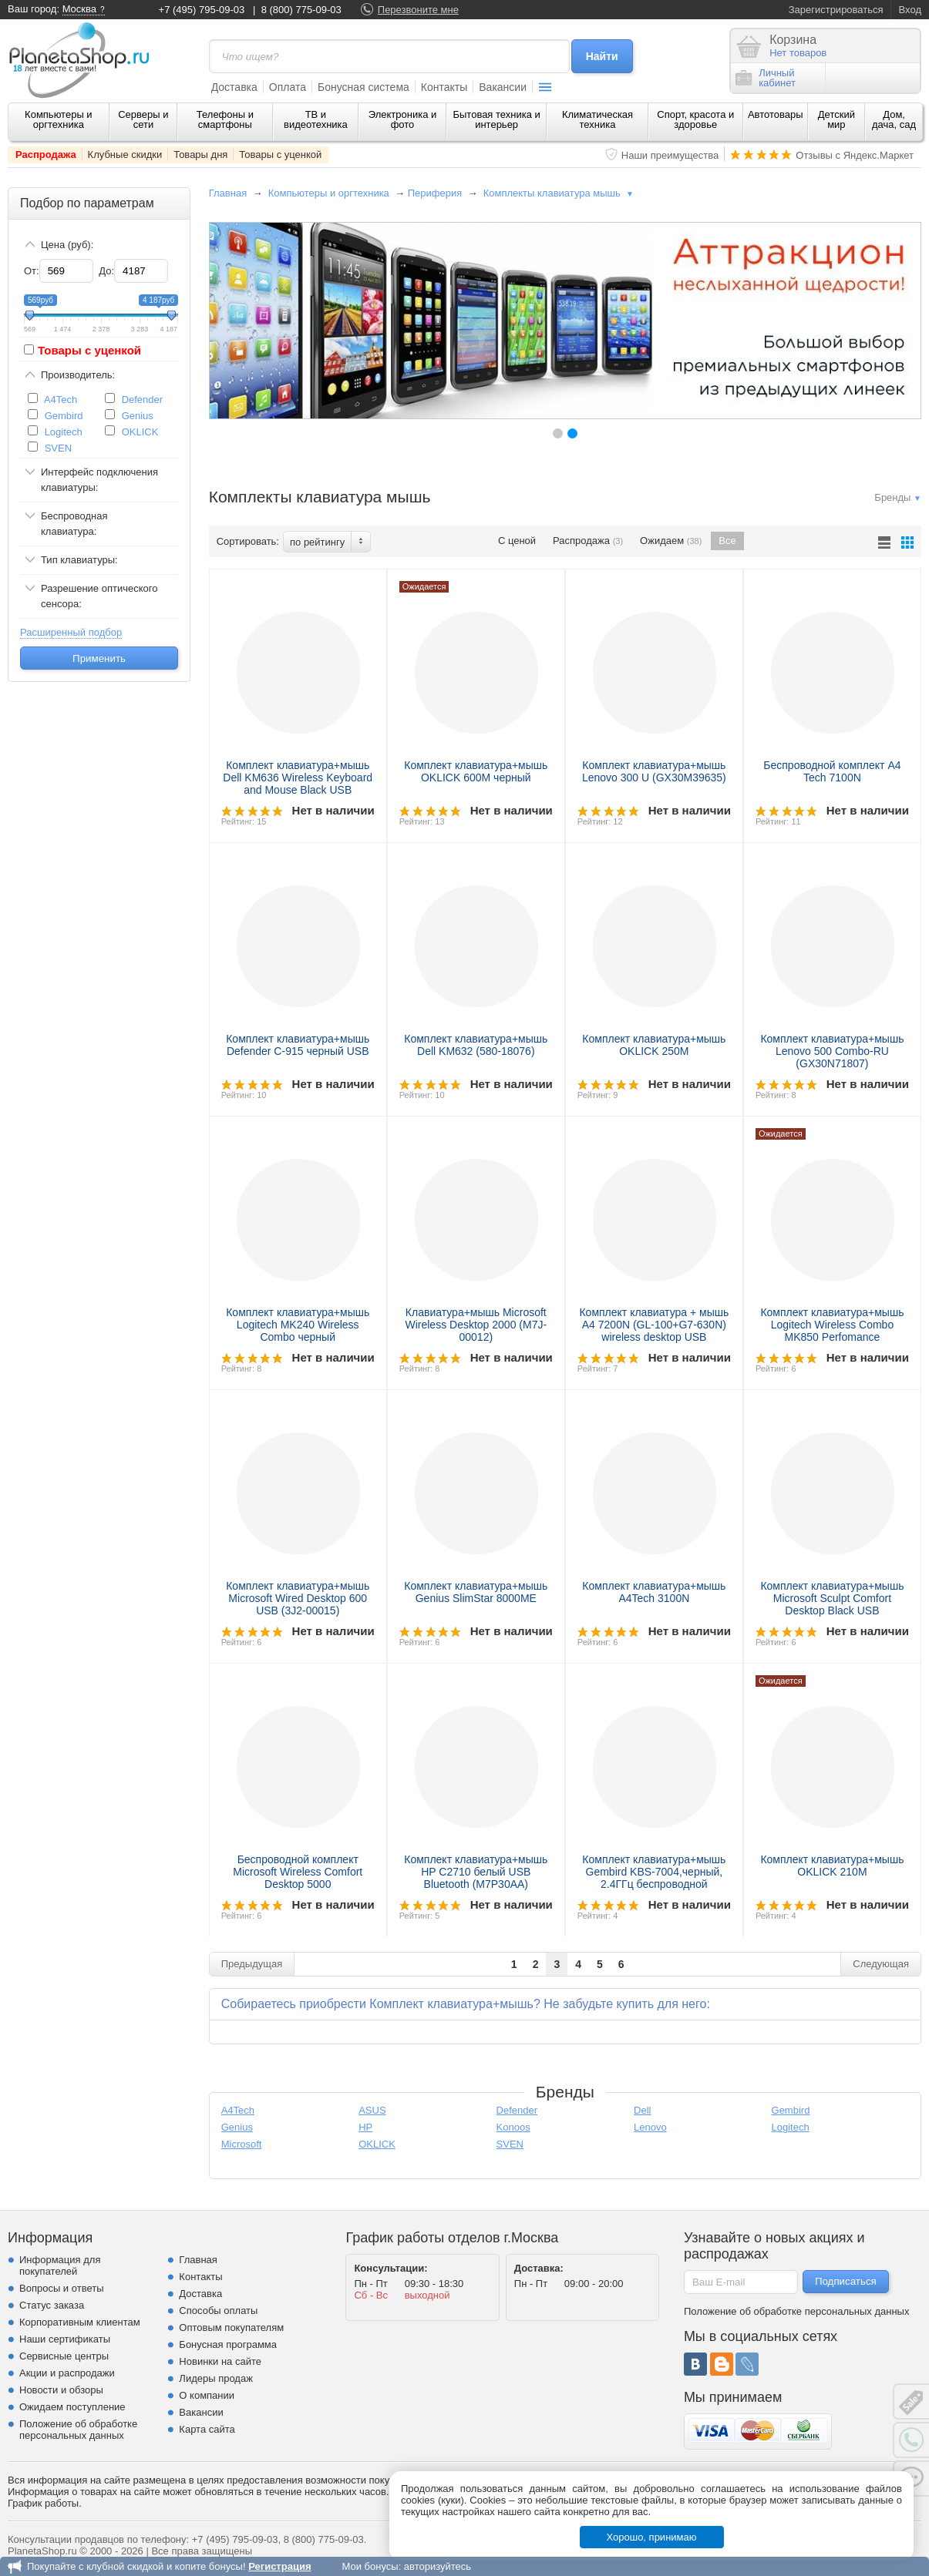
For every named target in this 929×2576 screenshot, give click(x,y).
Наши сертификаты (64, 2339)
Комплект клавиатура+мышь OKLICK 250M (653, 1045)
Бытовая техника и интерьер (496, 119)
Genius (137, 415)
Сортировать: (248, 541)
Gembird (64, 415)
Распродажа (45, 154)
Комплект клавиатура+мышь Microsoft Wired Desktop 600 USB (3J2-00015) (297, 1598)
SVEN (58, 448)
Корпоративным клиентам (79, 2322)
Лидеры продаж (216, 2378)
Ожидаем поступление (72, 2407)
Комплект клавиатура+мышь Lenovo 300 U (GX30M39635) (654, 771)
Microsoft (241, 2144)
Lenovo (650, 2127)
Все (727, 540)
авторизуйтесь (437, 2566)
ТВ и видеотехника (316, 119)
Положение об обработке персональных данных (78, 2429)
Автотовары (775, 114)
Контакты (444, 87)
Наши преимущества (670, 155)
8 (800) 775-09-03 (301, 9)
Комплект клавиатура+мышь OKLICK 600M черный (475, 771)
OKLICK (140, 432)
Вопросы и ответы (61, 2288)
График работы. (45, 2503)
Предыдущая (252, 1964)
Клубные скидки (125, 154)
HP (365, 2127)
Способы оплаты (218, 2310)
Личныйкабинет (765, 78)
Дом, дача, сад (894, 119)
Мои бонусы (370, 2566)
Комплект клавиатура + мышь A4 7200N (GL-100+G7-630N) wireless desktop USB (654, 1324)
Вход (910, 9)
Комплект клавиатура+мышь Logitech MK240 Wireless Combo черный (297, 1324)
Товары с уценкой (280, 154)
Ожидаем (671, 540)
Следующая (881, 1964)
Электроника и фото (403, 119)
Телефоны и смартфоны (225, 119)
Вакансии (503, 87)
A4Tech (60, 399)
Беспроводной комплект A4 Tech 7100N (831, 771)
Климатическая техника (597, 119)
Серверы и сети (143, 119)
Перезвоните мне (418, 9)
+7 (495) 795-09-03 (202, 9)
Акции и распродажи (67, 2373)
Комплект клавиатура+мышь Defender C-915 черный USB (297, 1045)
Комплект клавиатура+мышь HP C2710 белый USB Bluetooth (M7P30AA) (475, 1871)
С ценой (517, 540)
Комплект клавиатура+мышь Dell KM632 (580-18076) (475, 1045)
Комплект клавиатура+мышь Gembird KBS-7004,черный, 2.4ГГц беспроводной (653, 1871)
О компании (206, 2395)
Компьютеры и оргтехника (59, 119)
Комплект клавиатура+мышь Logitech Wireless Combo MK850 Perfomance (832, 1324)
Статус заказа (51, 2305)
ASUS (371, 2110)
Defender (142, 399)
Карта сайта (206, 2429)
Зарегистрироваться (836, 9)
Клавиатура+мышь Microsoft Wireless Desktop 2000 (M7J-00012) (476, 1324)
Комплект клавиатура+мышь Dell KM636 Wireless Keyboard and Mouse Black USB (297, 777)
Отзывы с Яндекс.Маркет (855, 155)
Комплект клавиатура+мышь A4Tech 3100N (653, 1592)
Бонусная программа (228, 2344)
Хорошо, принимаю (652, 2537)
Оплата (287, 87)
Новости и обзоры (61, 2390)
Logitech (63, 432)
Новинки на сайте (220, 2361)
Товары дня (200, 154)
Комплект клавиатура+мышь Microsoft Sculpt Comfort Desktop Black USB (832, 1598)
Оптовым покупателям (231, 2327)
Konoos (513, 2127)
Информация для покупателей (59, 2265)
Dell (642, 2110)
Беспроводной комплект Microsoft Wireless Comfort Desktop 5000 (297, 1871)
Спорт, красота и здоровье (695, 119)
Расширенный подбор (71, 632)
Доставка (234, 87)
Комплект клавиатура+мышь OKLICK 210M (832, 1865)
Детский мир (836, 119)
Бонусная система (363, 87)
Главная (228, 193)
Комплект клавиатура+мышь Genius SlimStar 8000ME (475, 1592)
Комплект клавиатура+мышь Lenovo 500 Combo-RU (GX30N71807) (832, 1051)
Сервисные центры (64, 2356)
